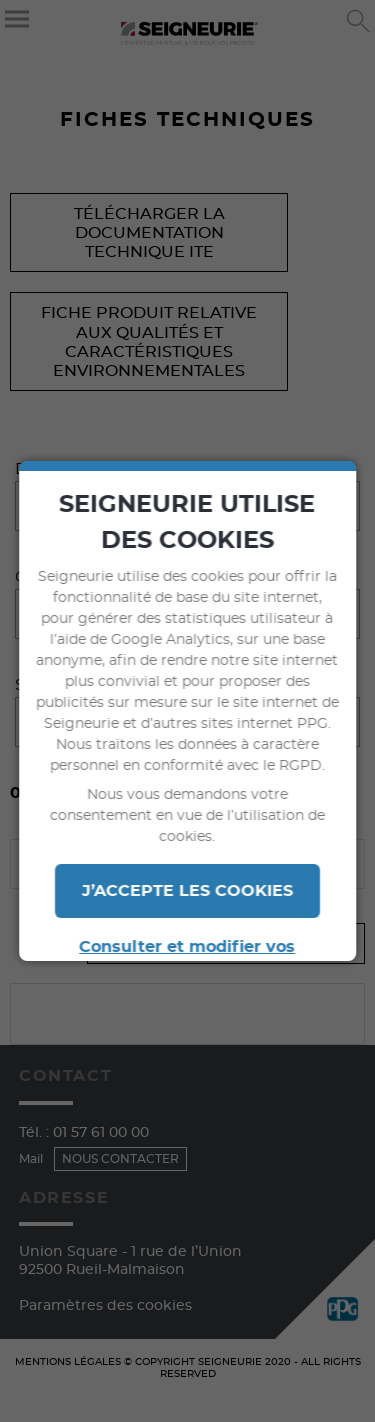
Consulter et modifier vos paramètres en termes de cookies (188, 959)
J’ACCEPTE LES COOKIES (187, 891)
